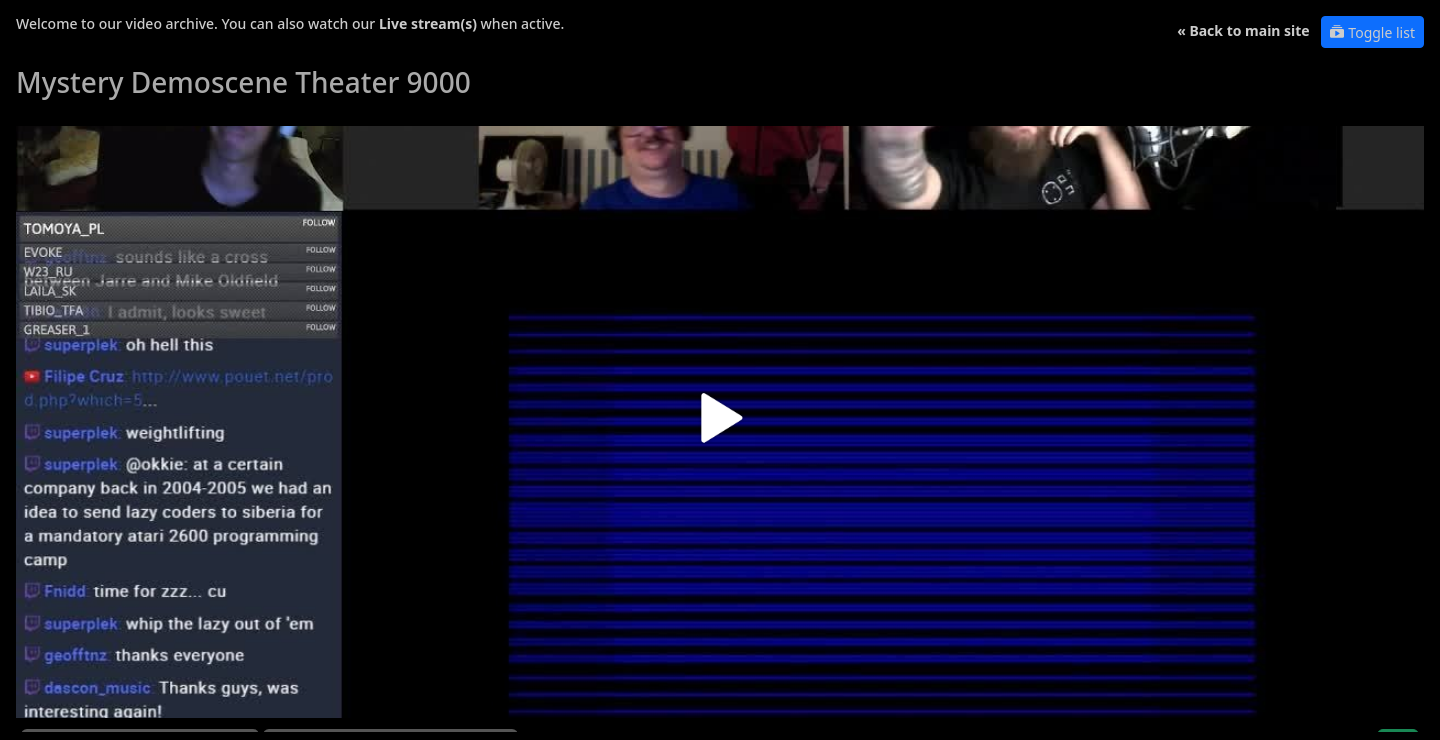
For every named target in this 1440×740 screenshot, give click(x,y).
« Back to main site (1243, 30)
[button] (720, 425)
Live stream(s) (428, 23)
